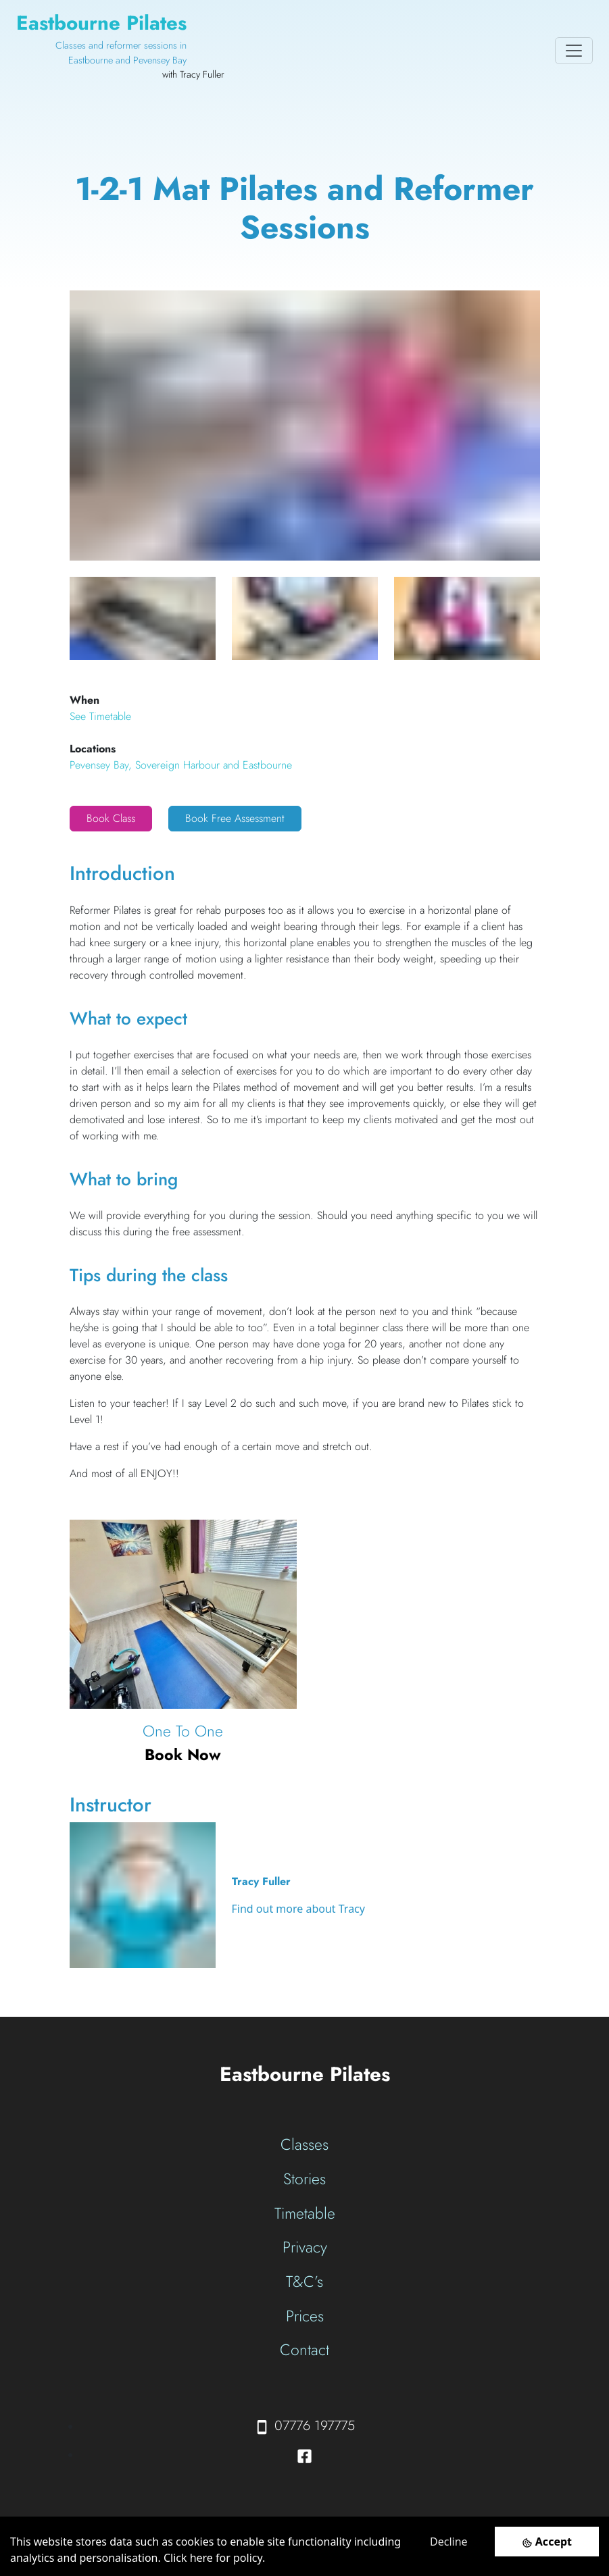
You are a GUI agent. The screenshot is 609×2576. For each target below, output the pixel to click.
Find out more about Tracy (298, 1908)
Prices (305, 2315)
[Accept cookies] (547, 2541)
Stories (304, 2178)
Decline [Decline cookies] (449, 2541)
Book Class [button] (111, 818)
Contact (304, 2349)
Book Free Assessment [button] (235, 818)
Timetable (304, 2213)
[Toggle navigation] (574, 50)
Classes (304, 2144)
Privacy (305, 2247)
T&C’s (304, 2281)
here (201, 2557)
